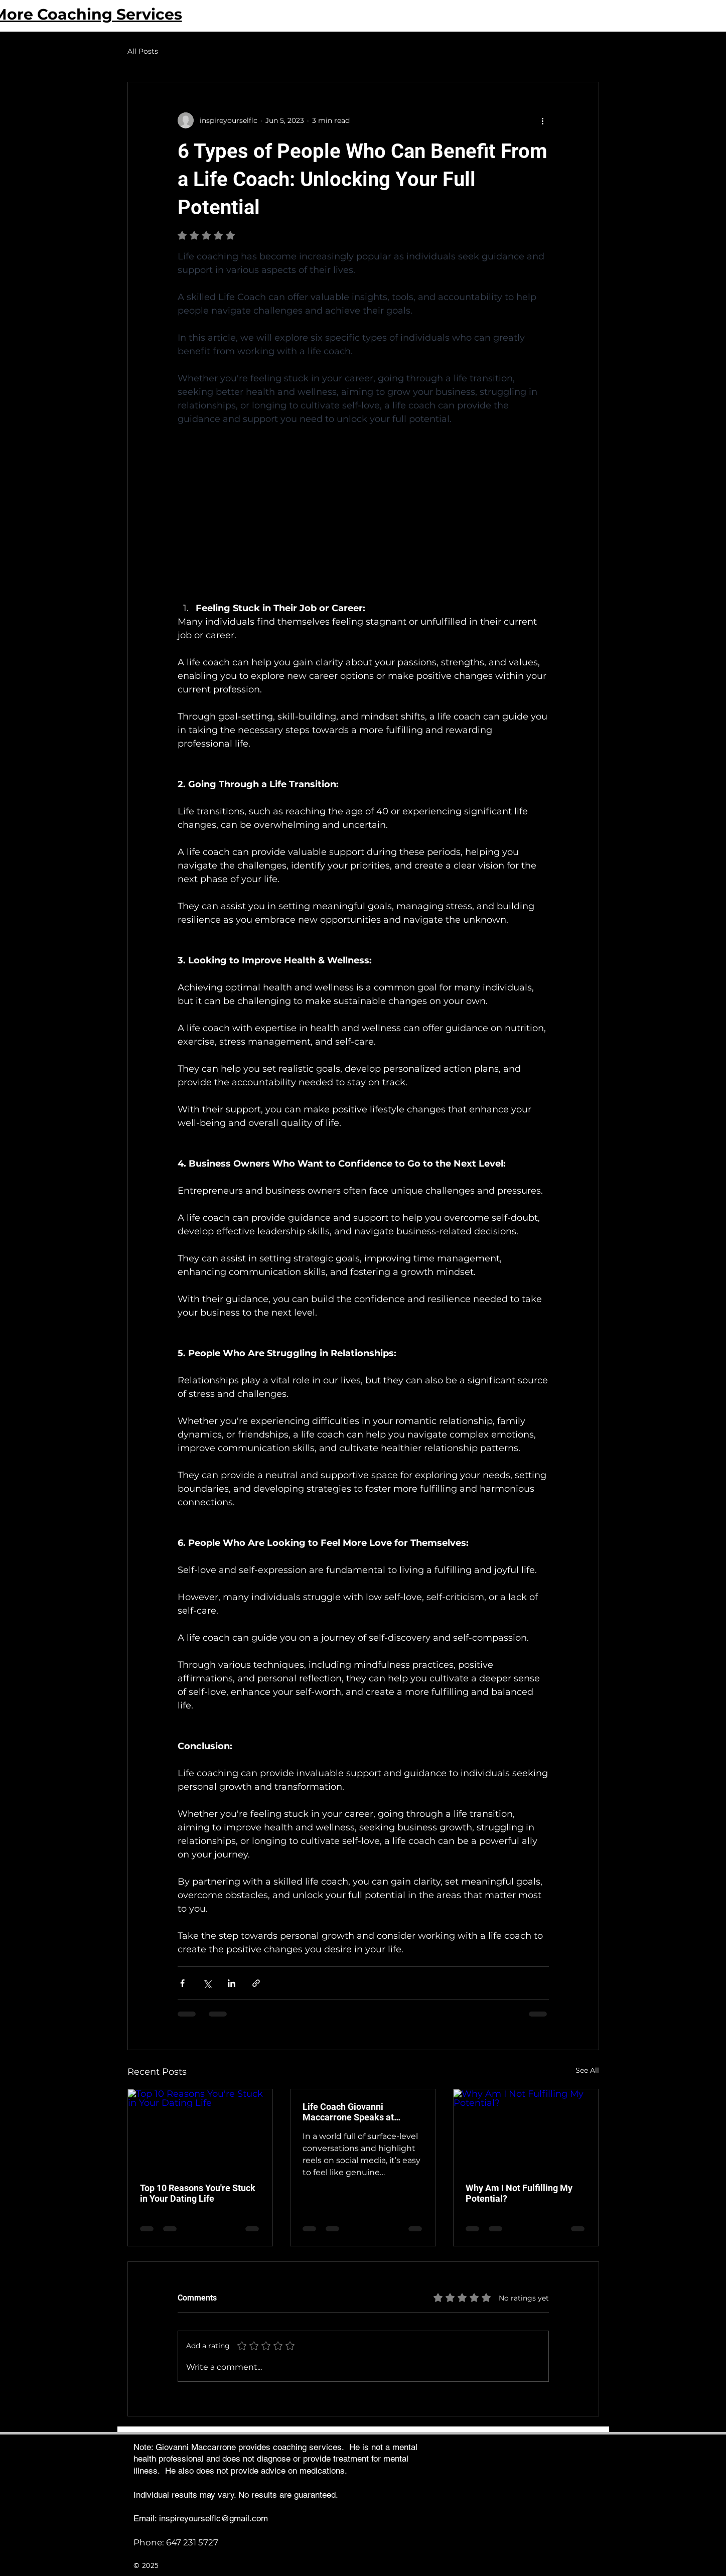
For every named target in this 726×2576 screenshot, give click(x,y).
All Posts (142, 51)
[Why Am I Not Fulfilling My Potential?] (526, 2130)
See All (587, 2070)
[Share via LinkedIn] (231, 1983)
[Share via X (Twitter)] (207, 1983)
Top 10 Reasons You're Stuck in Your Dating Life (197, 2193)
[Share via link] (256, 1983)
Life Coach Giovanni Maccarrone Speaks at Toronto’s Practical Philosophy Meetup (348, 2111)
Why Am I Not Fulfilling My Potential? (519, 2193)
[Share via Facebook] (182, 1983)
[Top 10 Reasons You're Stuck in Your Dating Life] (200, 2130)
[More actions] (543, 120)
